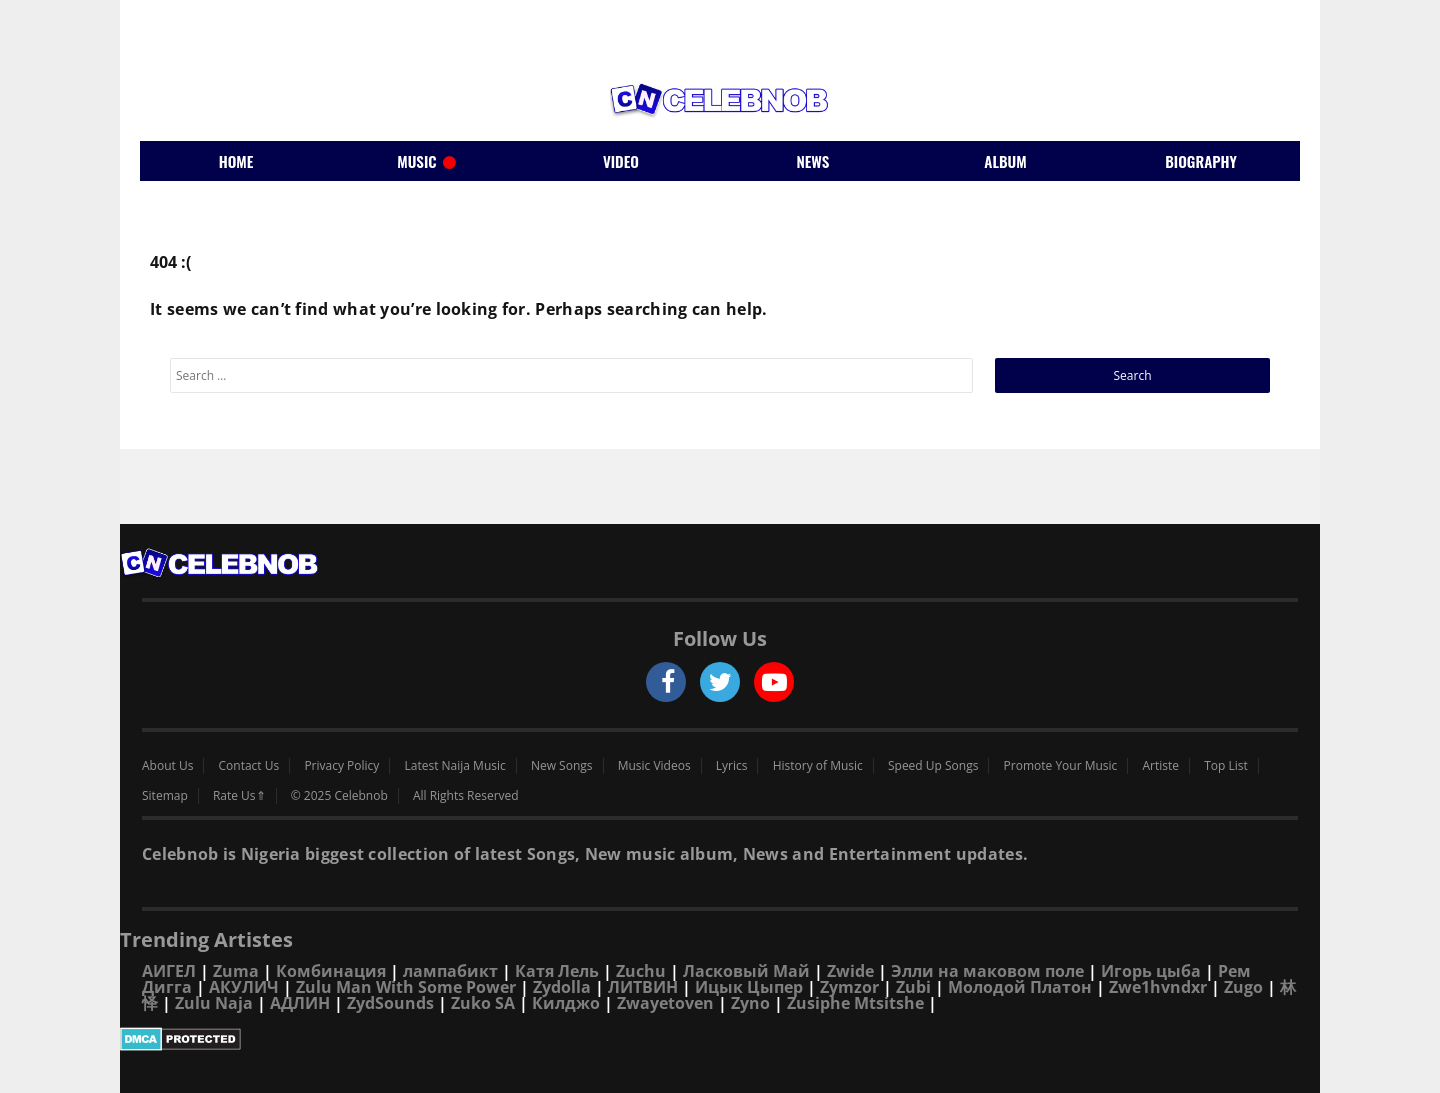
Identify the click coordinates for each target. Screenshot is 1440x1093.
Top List (1226, 766)
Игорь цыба (1151, 971)
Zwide (850, 971)
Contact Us (249, 766)
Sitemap (165, 796)
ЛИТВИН (643, 987)
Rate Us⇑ (239, 796)
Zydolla (562, 987)
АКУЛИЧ (244, 987)
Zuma (236, 971)
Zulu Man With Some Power (406, 987)
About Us (167, 766)
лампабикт (450, 971)
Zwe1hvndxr (1158, 987)
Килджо (566, 1003)
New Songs (562, 766)
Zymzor (849, 987)
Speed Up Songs (933, 766)
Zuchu (641, 971)
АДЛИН (300, 1003)
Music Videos (654, 766)
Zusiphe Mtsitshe (855, 1003)
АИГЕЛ (169, 971)
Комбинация (331, 971)
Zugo (1243, 987)
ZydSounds (390, 1003)
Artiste (1161, 766)
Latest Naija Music (455, 766)
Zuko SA (483, 1003)
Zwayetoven (665, 1003)
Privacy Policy (341, 766)
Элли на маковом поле (987, 971)
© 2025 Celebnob (339, 796)
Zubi (913, 987)
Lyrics (732, 766)
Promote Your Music (1061, 766)
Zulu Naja (214, 1003)
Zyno (750, 1003)
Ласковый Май (746, 971)
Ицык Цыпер (749, 987)
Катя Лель (557, 971)
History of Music (818, 766)
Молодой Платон (1020, 987)
